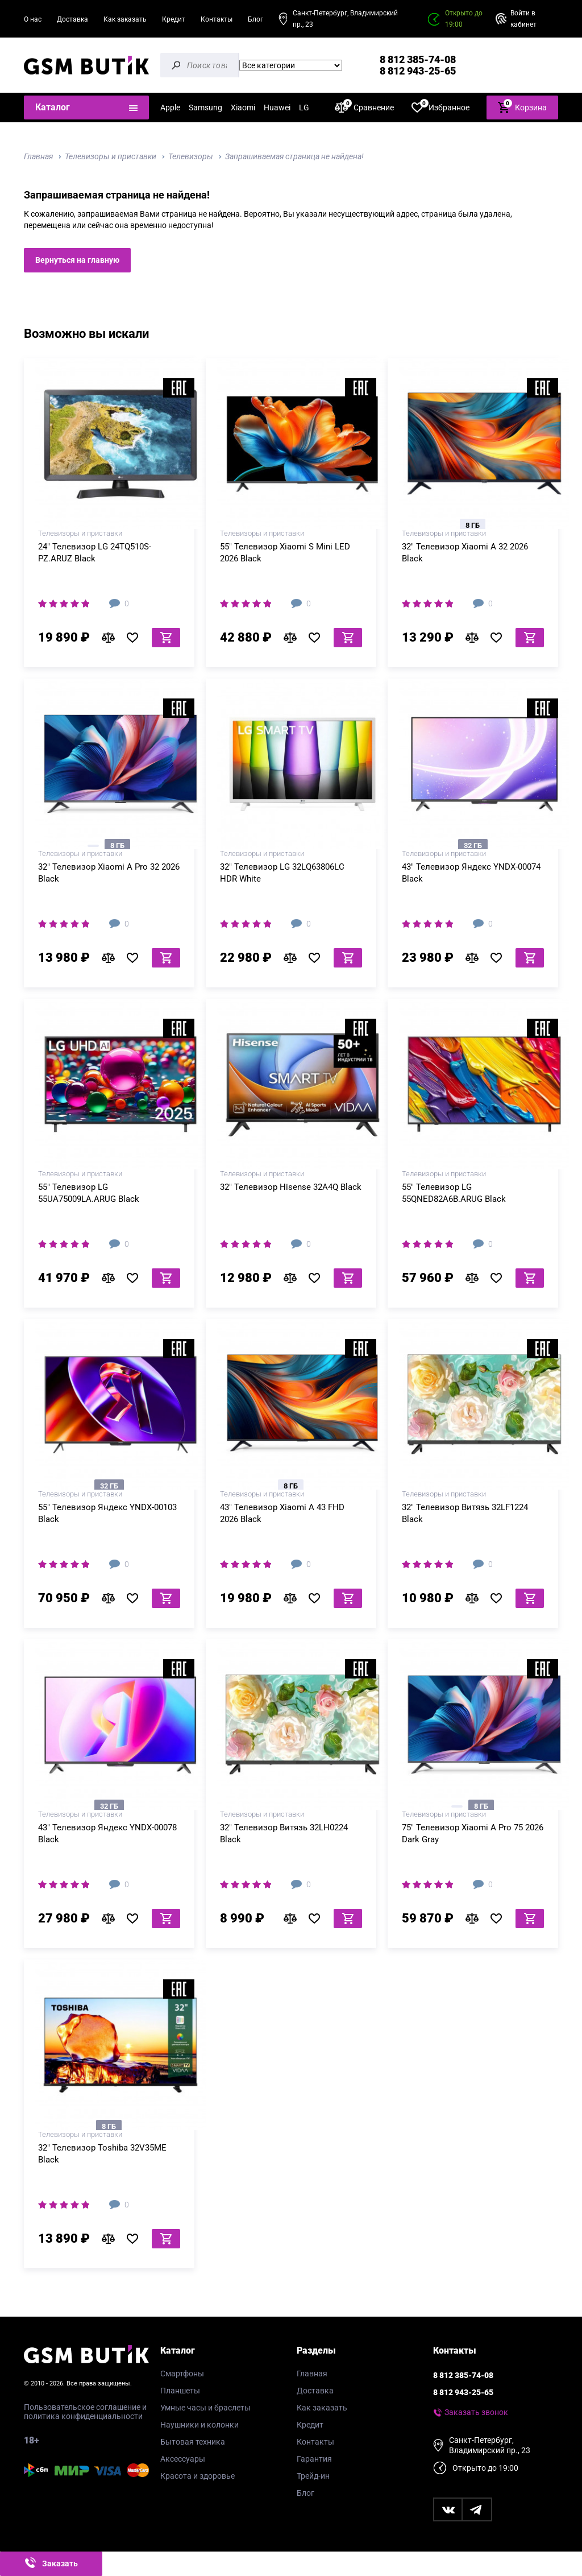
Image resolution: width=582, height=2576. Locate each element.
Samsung (205, 107)
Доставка (72, 19)
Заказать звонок (476, 2412)
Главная (38, 156)
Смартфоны (182, 2373)
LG (304, 107)
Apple (170, 107)
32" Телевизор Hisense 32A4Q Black (290, 1187)
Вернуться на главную (77, 259)
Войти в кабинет (523, 18)
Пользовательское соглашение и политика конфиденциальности (85, 2412)
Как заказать (125, 19)
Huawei (277, 107)
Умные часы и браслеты (205, 2407)
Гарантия (314, 2458)
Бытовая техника (192, 2441)
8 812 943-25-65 (418, 71)
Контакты (216, 19)
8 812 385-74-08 (418, 59)
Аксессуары (182, 2458)
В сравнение (111, 637)
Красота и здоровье (197, 2475)
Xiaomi (243, 107)
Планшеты (180, 2390)
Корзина (522, 106)
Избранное (440, 107)
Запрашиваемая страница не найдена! (294, 156)
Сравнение (364, 107)
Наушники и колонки (199, 2424)
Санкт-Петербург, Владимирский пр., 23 (345, 18)
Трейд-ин (313, 2475)
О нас (32, 19)
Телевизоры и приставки (110, 156)
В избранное (136, 637)
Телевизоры (190, 156)
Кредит (173, 19)
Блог (255, 19)
